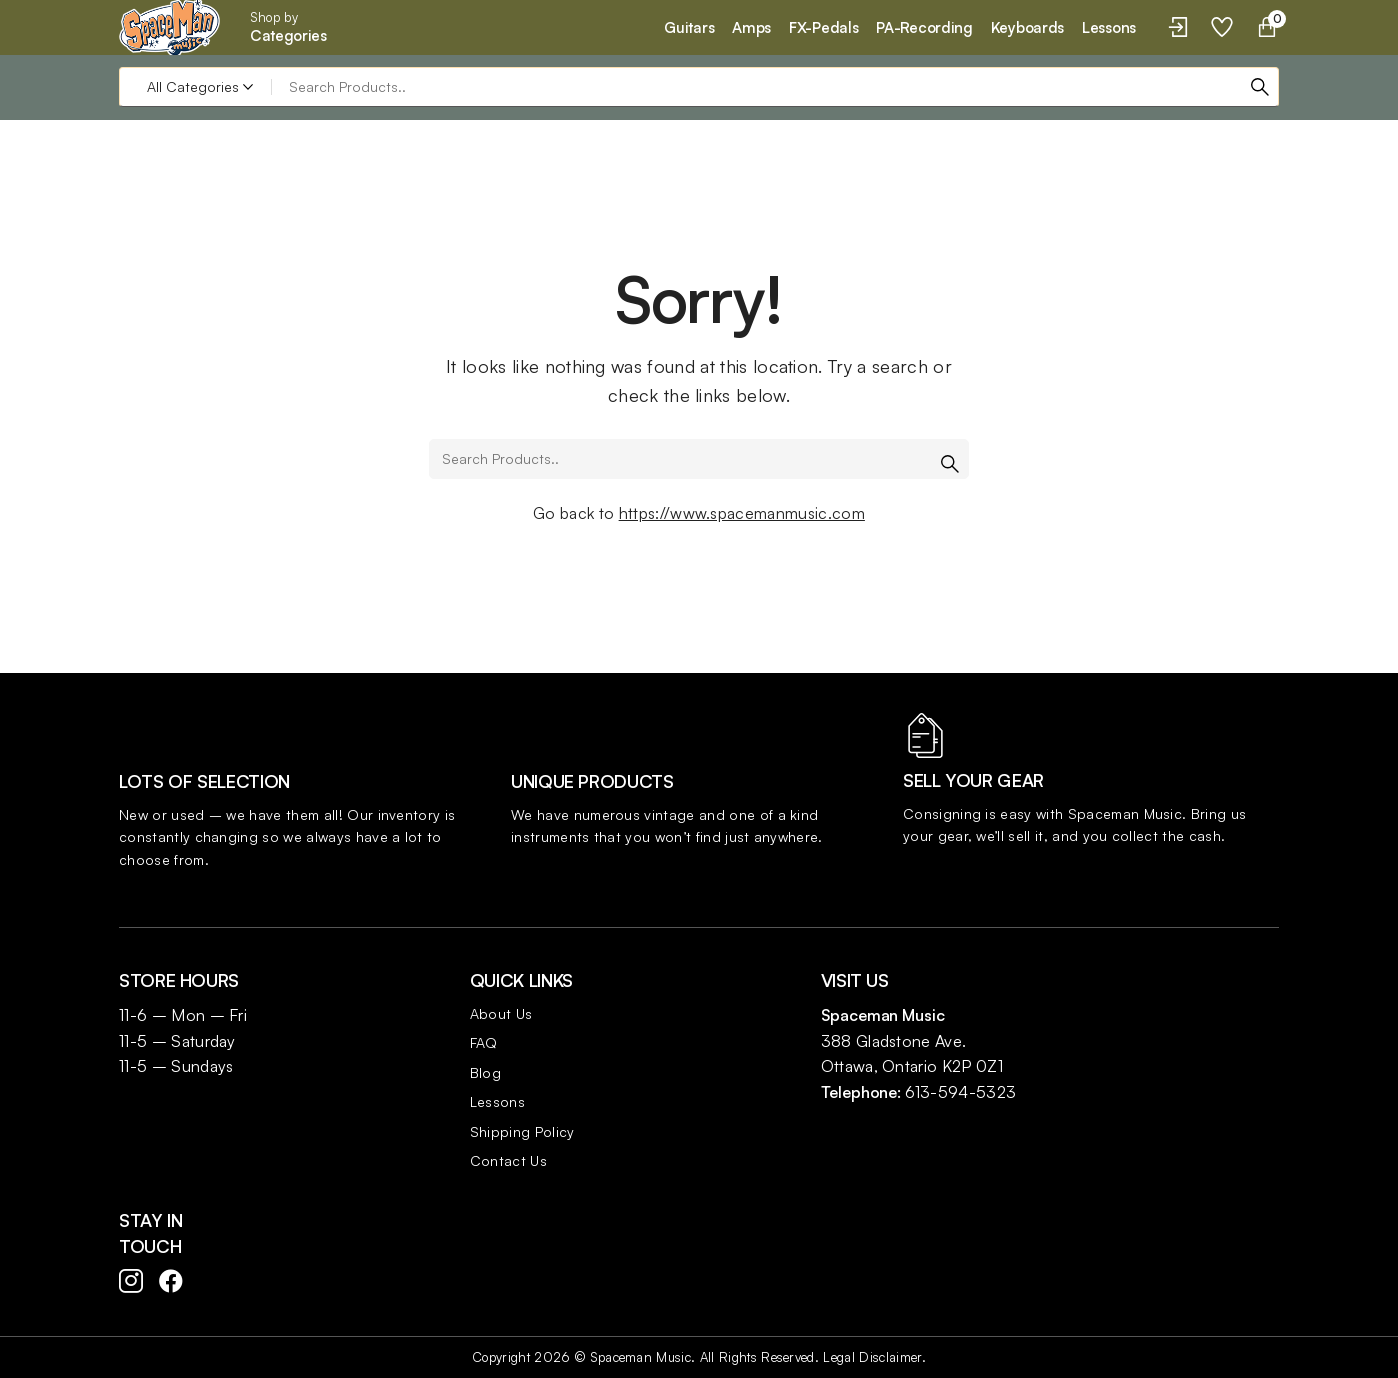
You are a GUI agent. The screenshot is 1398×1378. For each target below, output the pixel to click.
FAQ (484, 1042)
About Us (501, 1013)
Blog (485, 1072)
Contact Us (508, 1160)
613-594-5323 (960, 1092)
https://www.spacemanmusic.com (742, 513)
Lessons (497, 1101)
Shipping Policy (522, 1131)
